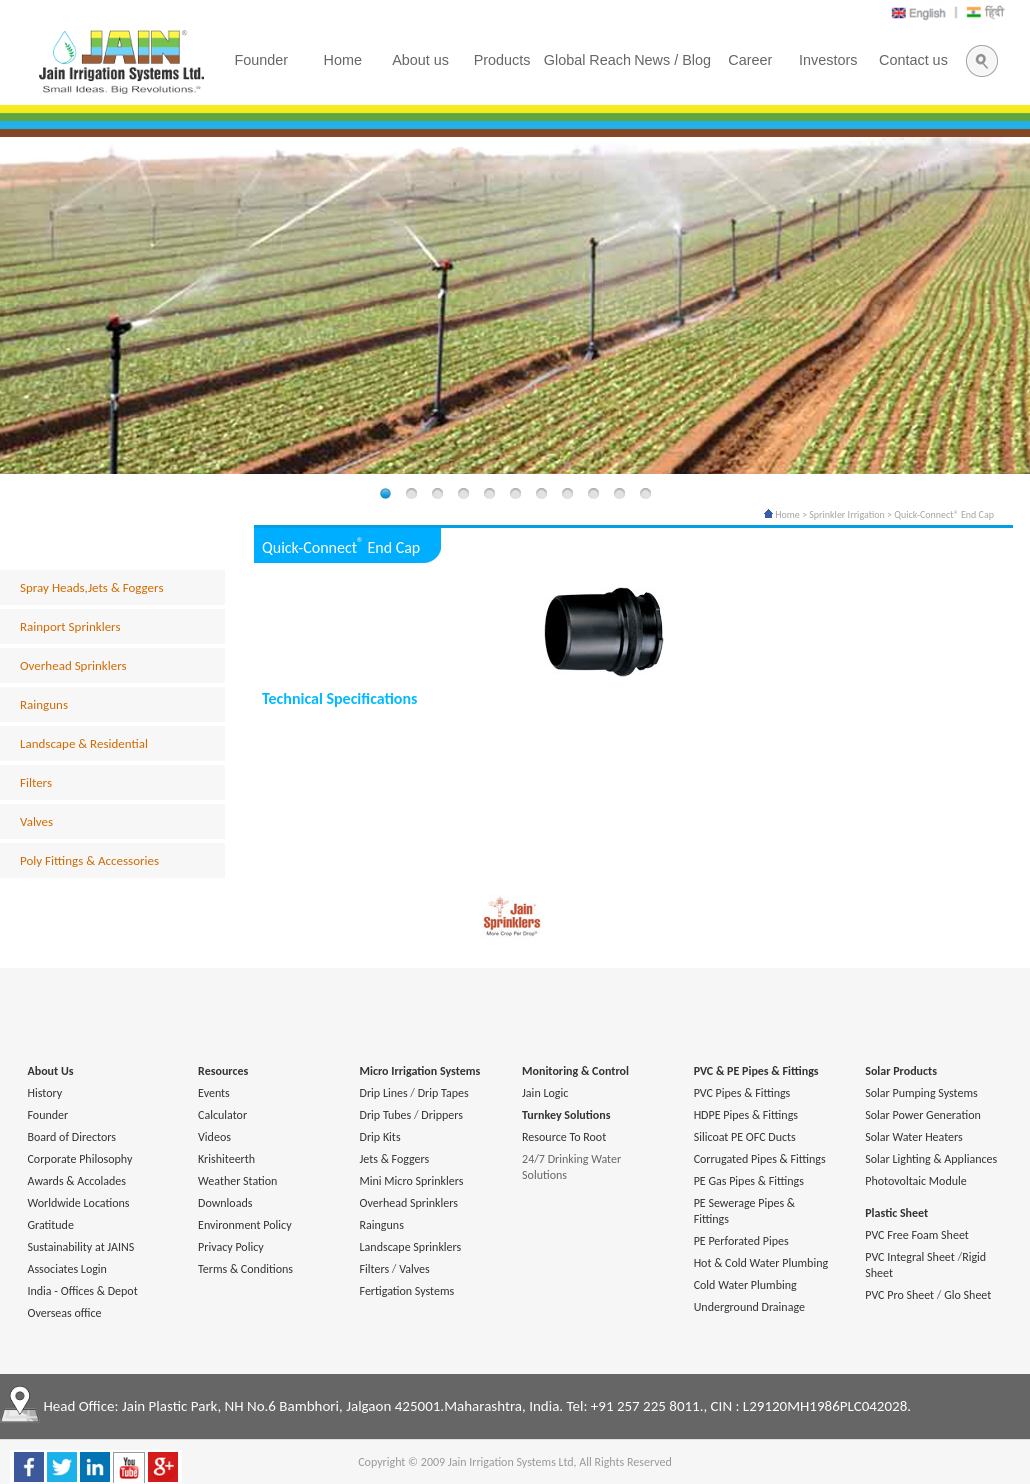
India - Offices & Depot (82, 1291)
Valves (36, 821)
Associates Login (66, 1269)
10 (619, 495)
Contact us (913, 60)
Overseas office (64, 1313)
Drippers (442, 1115)
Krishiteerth (226, 1159)
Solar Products (901, 1071)
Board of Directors (71, 1137)
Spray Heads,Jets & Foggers (91, 587)
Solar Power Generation (923, 1115)
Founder (47, 1115)
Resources (223, 1071)
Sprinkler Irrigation (847, 514)
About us (420, 60)
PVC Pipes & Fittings (742, 1093)
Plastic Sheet (896, 1213)
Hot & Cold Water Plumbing (761, 1263)
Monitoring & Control (575, 1071)
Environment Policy (245, 1225)
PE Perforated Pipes (741, 1241)
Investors (828, 60)
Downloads (225, 1203)
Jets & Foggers (395, 1159)
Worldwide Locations (78, 1203)
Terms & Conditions (245, 1269)
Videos (214, 1137)
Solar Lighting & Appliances (931, 1159)
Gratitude (50, 1225)
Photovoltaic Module (915, 1181)
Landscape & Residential (84, 743)
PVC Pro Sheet (899, 1295)
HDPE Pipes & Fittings (746, 1115)
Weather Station (237, 1181)
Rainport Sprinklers (70, 626)
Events (214, 1093)
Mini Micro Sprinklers (412, 1181)
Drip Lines (384, 1093)
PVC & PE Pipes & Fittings (756, 1071)
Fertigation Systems (407, 1291)
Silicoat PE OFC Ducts (745, 1137)
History (44, 1093)
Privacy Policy (231, 1247)
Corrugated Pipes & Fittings (760, 1159)
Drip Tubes (386, 1115)
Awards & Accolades (76, 1181)
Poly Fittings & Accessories (89, 860)
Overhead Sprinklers (73, 665)
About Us (50, 1071)
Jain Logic (545, 1093)
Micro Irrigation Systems (420, 1071)
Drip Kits (380, 1137)
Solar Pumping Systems (921, 1093)
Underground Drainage (749, 1307)
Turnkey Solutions (566, 1115)
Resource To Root (564, 1137)
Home (782, 514)
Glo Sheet (967, 1295)
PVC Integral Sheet (910, 1257)
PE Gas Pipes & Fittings (749, 1181)
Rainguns (44, 704)
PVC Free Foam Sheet (917, 1235)
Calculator (222, 1115)
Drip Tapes (443, 1093)
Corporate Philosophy (79, 1159)
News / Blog (672, 60)
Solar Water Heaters (914, 1137)
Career (750, 60)
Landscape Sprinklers (411, 1247)
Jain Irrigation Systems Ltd (511, 1462)
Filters (36, 782)
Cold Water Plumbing (745, 1285)
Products (502, 60)
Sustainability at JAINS (80, 1247)
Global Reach (587, 60)
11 (645, 495)
